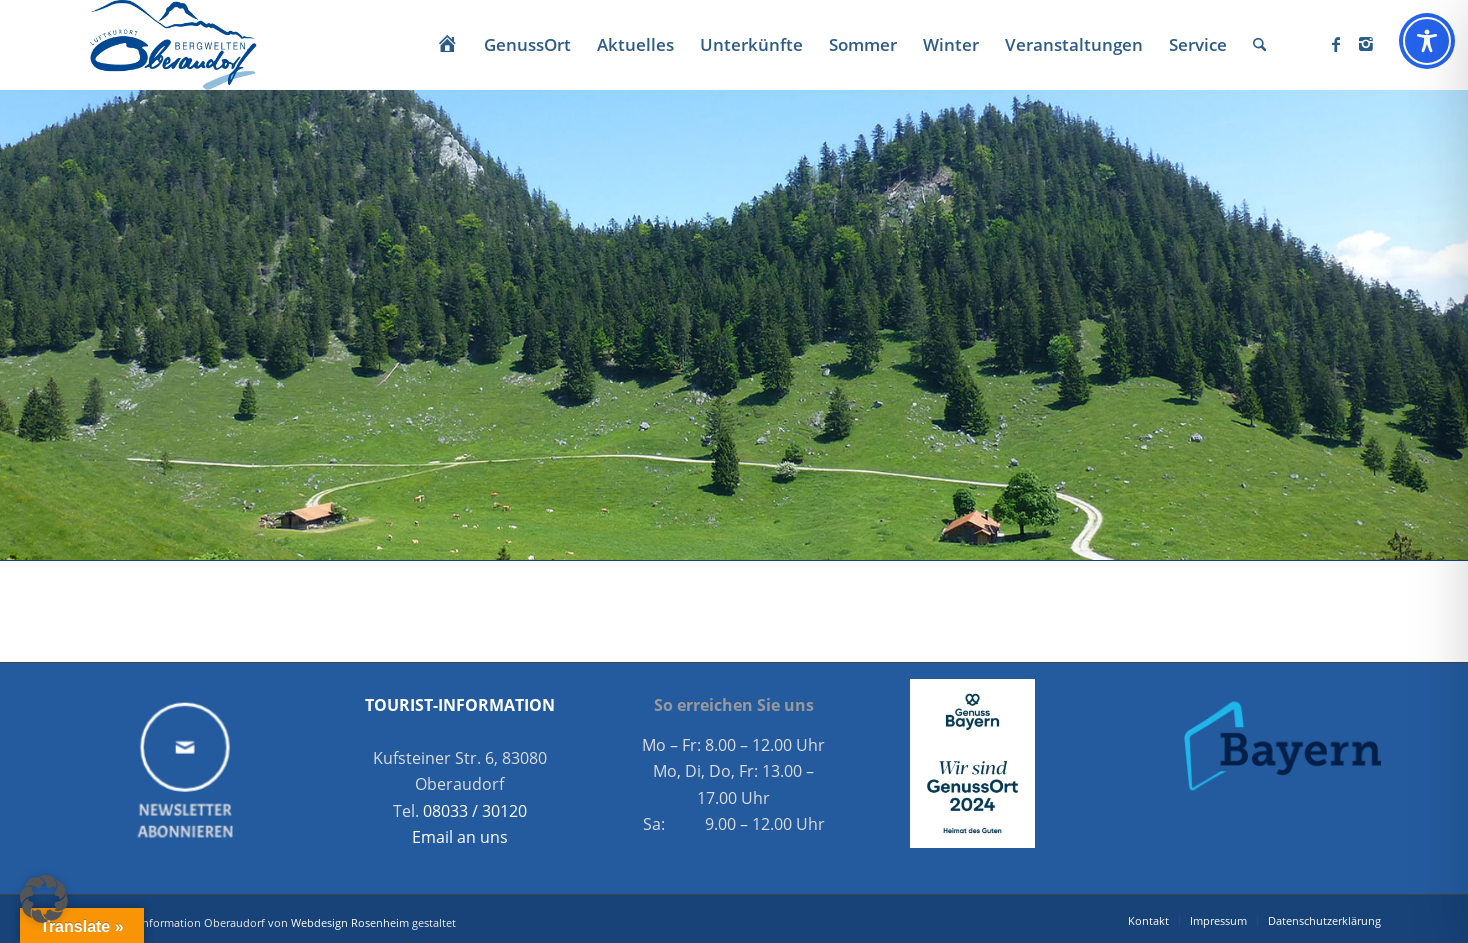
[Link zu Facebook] (1336, 44)
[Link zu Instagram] (1366, 44)
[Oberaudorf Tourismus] (172, 45)
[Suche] (1259, 45)
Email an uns (460, 837)
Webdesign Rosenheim (350, 922)
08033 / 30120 (475, 811)
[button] (44, 899)
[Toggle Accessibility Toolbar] (1427, 41)
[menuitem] (447, 45)
